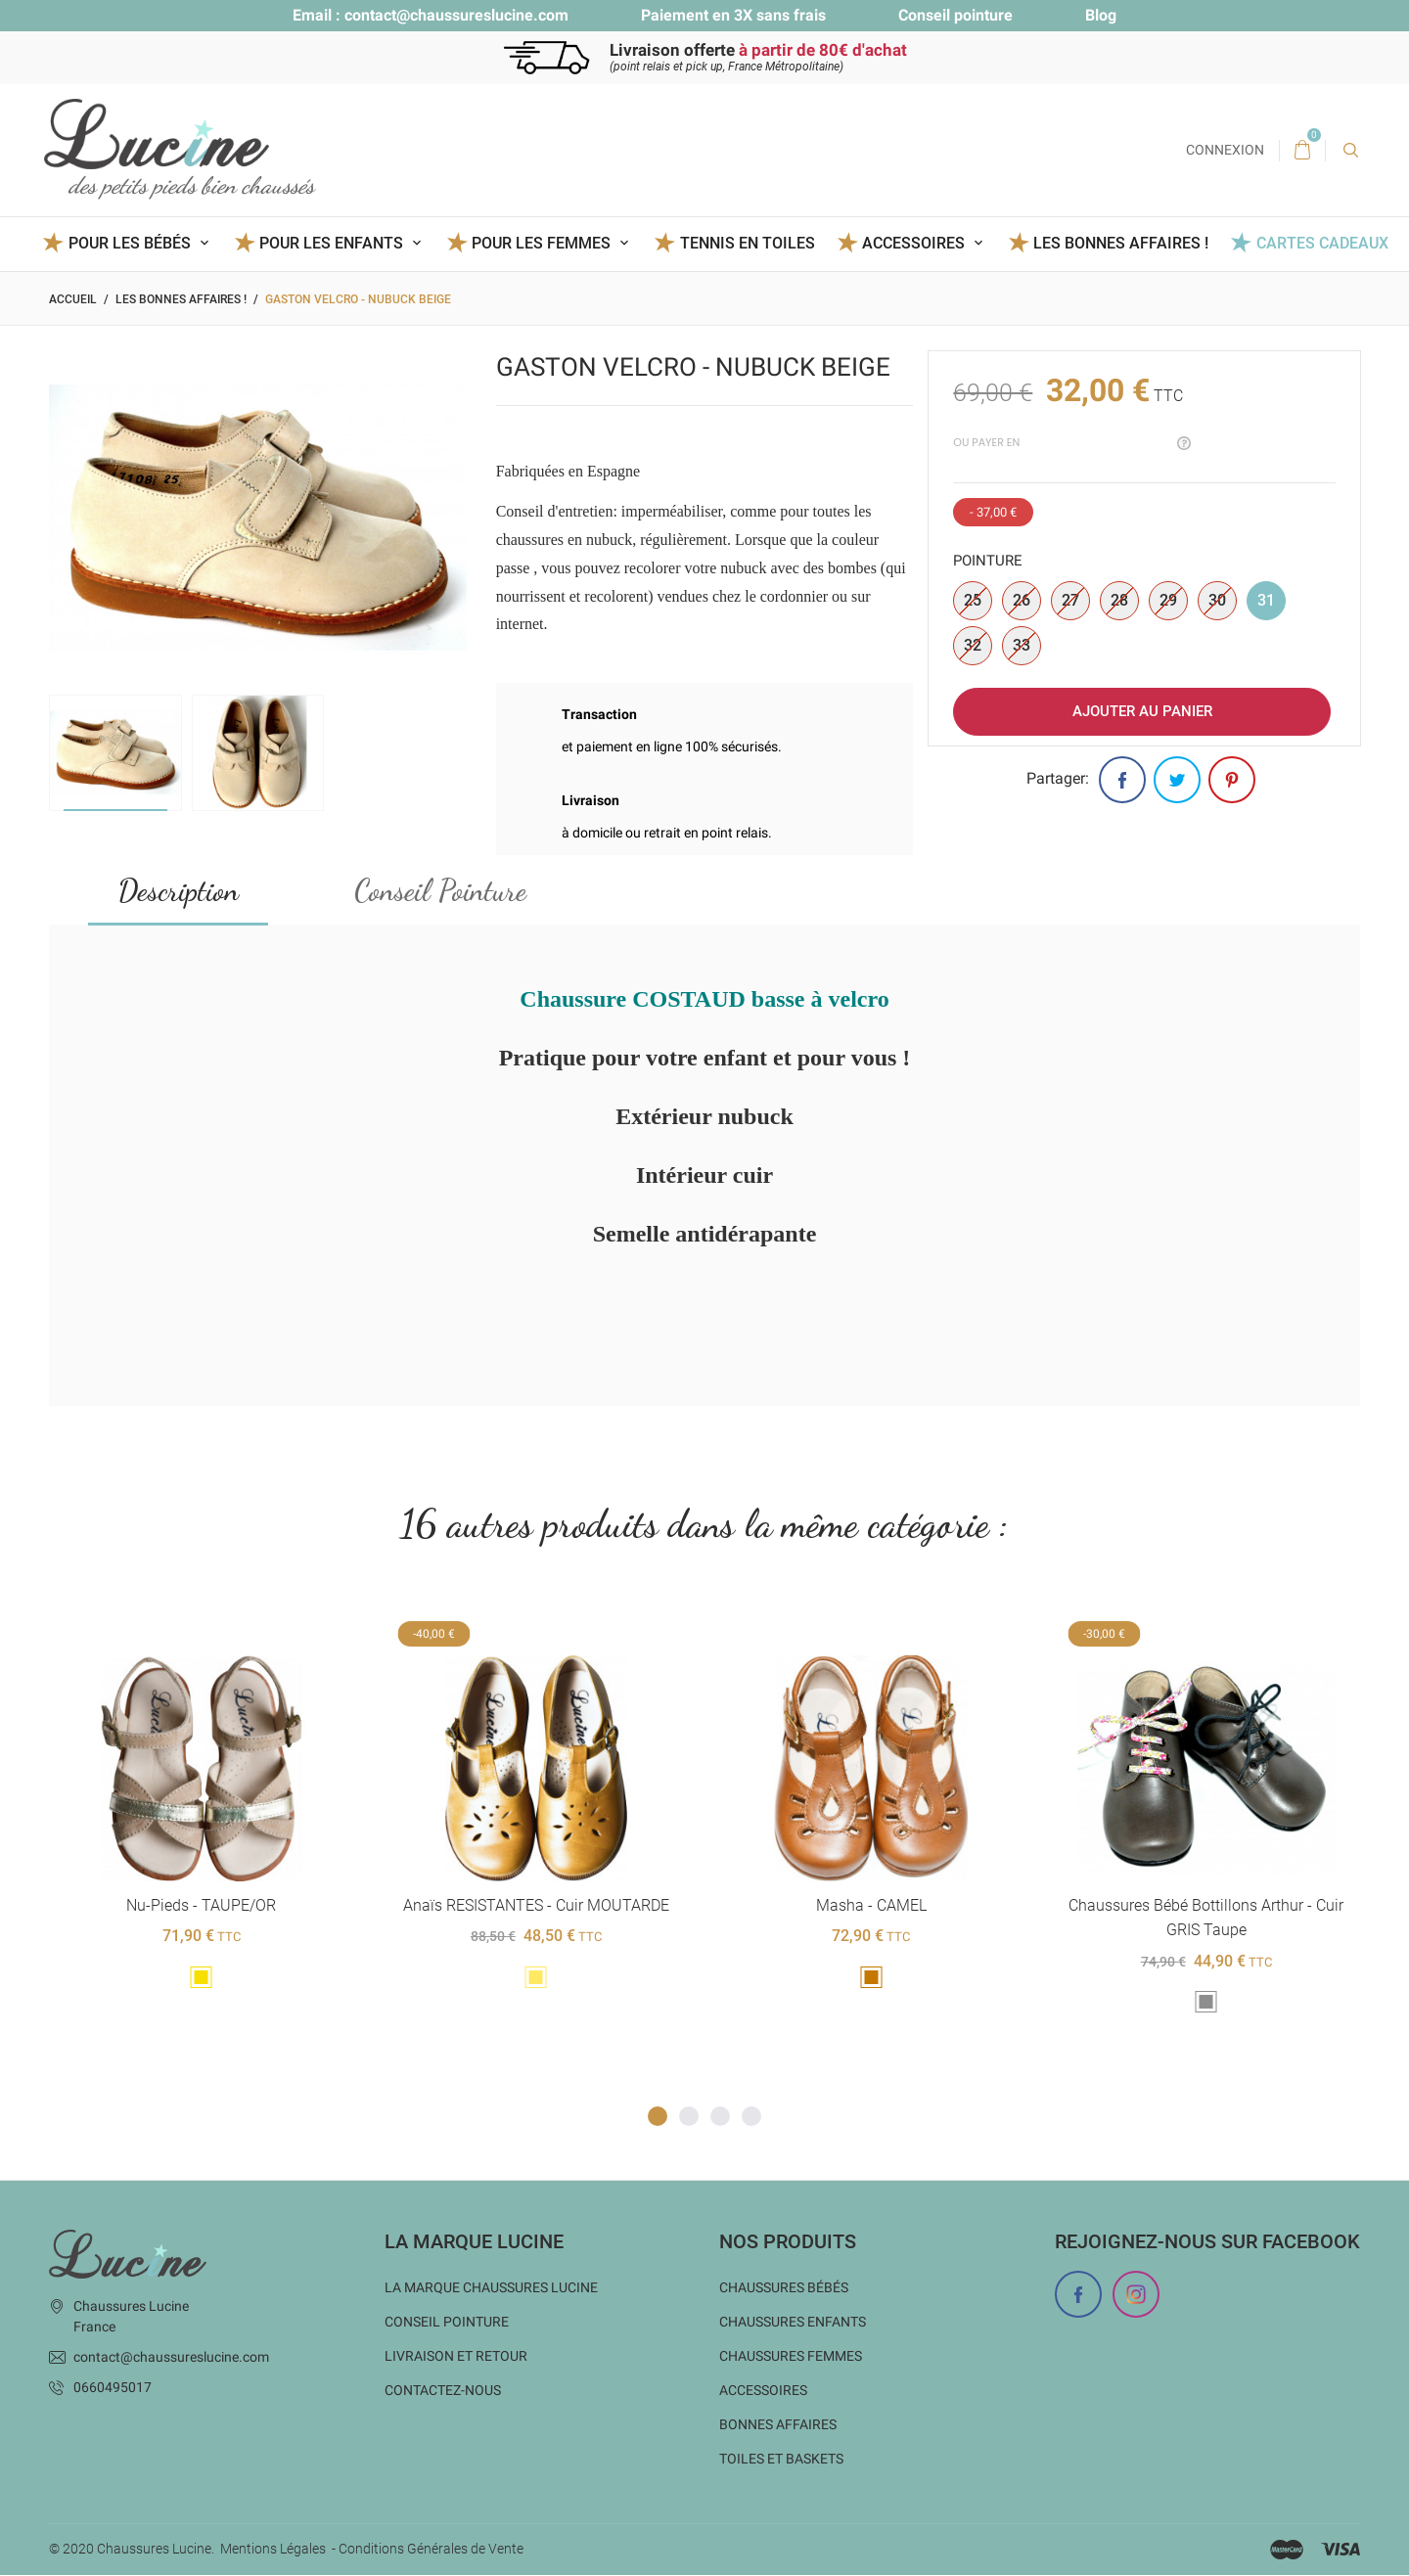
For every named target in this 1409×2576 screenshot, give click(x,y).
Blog (1100, 15)
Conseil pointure (955, 15)
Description (178, 890)
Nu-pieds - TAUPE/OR (201, 1905)
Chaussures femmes (790, 2357)
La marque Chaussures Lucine (491, 2288)
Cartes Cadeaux (1322, 243)
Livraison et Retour (456, 2357)
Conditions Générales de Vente (431, 2549)
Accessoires (763, 2391)
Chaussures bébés (783, 2288)
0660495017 (112, 2388)
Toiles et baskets (781, 2459)
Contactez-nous (443, 2391)
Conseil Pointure (440, 890)
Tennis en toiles (747, 243)
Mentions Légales (273, 2549)
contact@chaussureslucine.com (456, 15)
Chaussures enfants (792, 2322)
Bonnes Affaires (778, 2425)
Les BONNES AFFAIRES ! (1120, 243)
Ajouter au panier (1142, 711)
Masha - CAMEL (870, 1905)
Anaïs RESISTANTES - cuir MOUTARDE (536, 1905)
